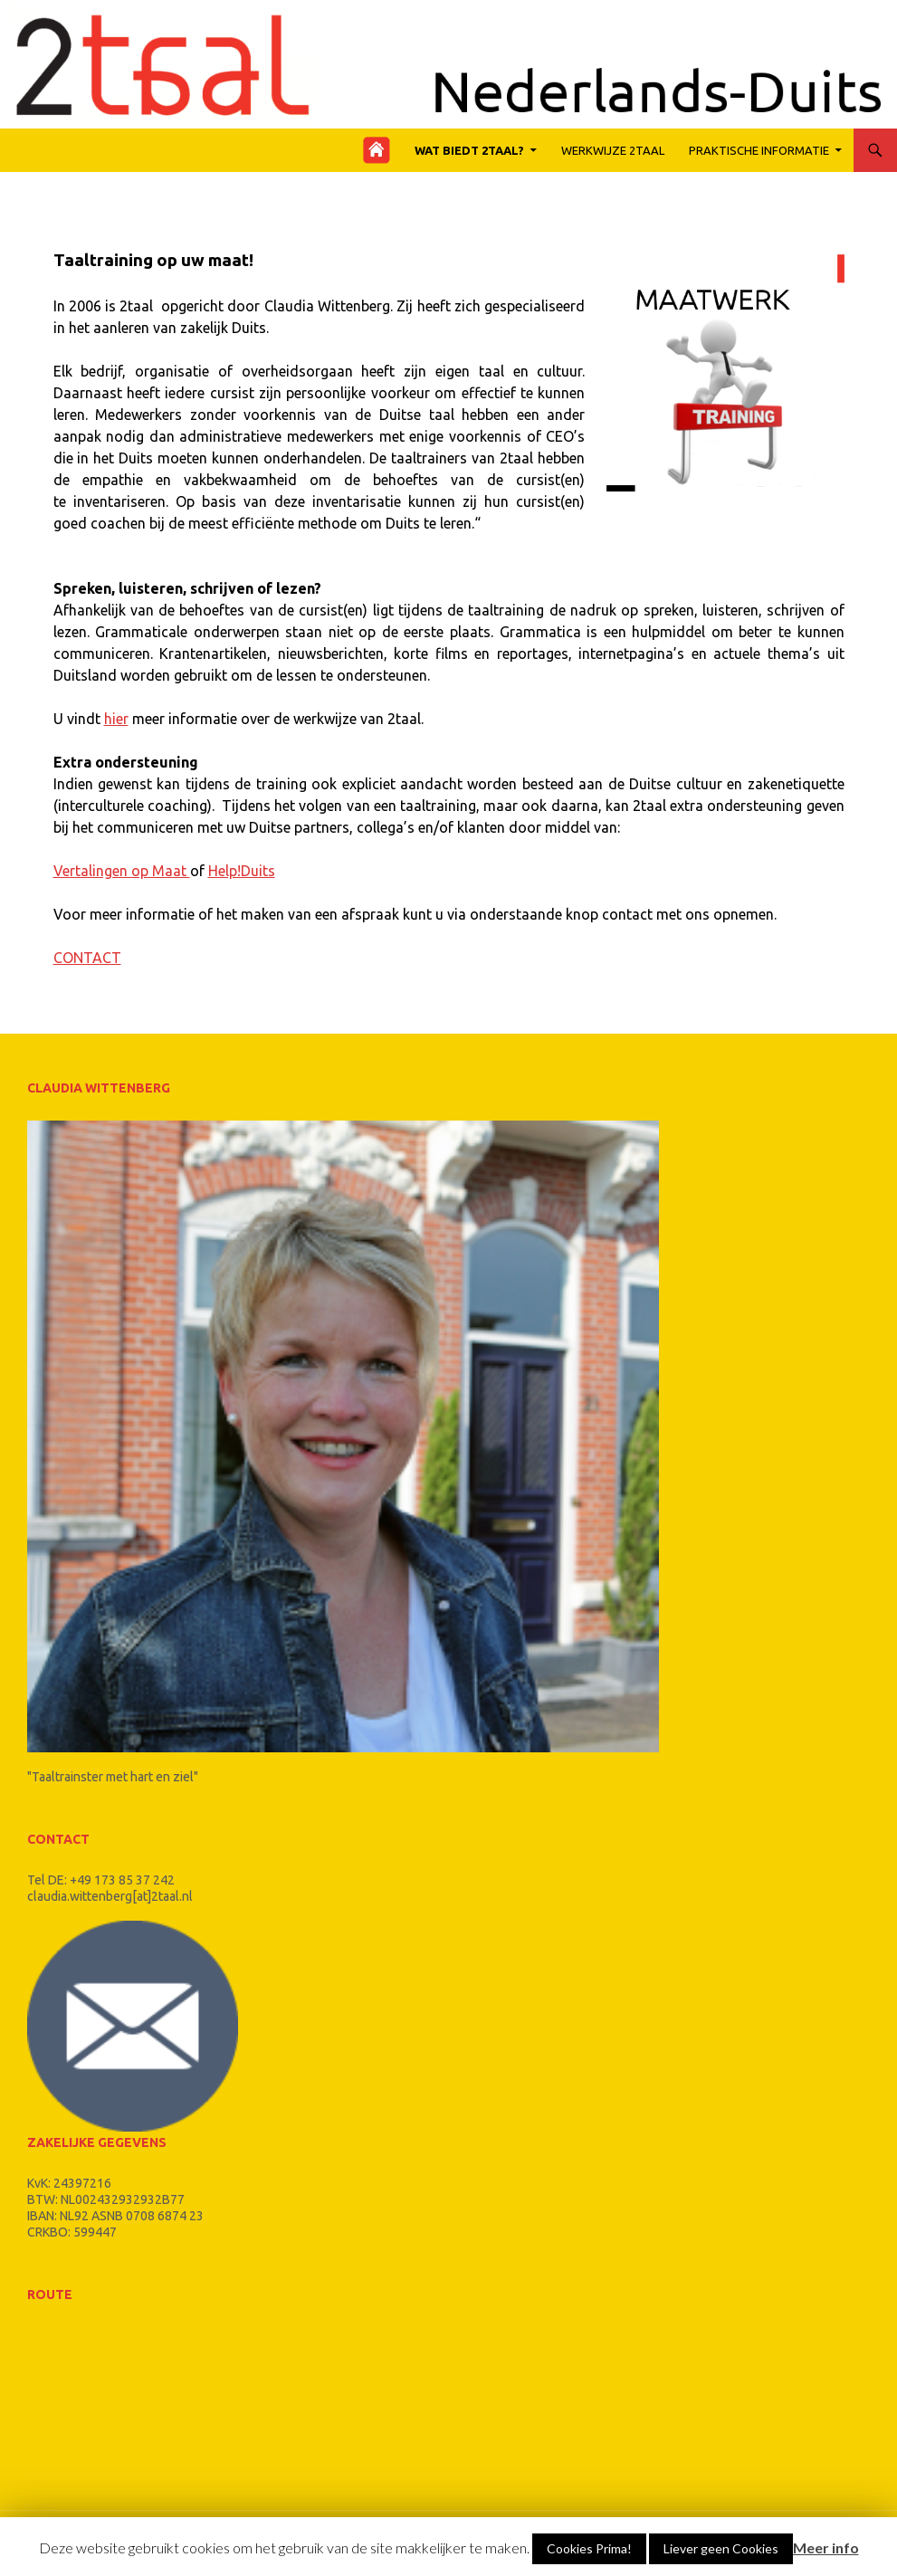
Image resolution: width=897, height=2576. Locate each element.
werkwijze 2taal (612, 150)
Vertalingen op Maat (121, 871)
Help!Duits (241, 871)
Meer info (826, 2547)
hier (116, 719)
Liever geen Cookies (720, 2548)
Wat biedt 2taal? (469, 150)
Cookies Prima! (589, 2548)
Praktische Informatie (759, 150)
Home (382, 150)
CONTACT (87, 957)
